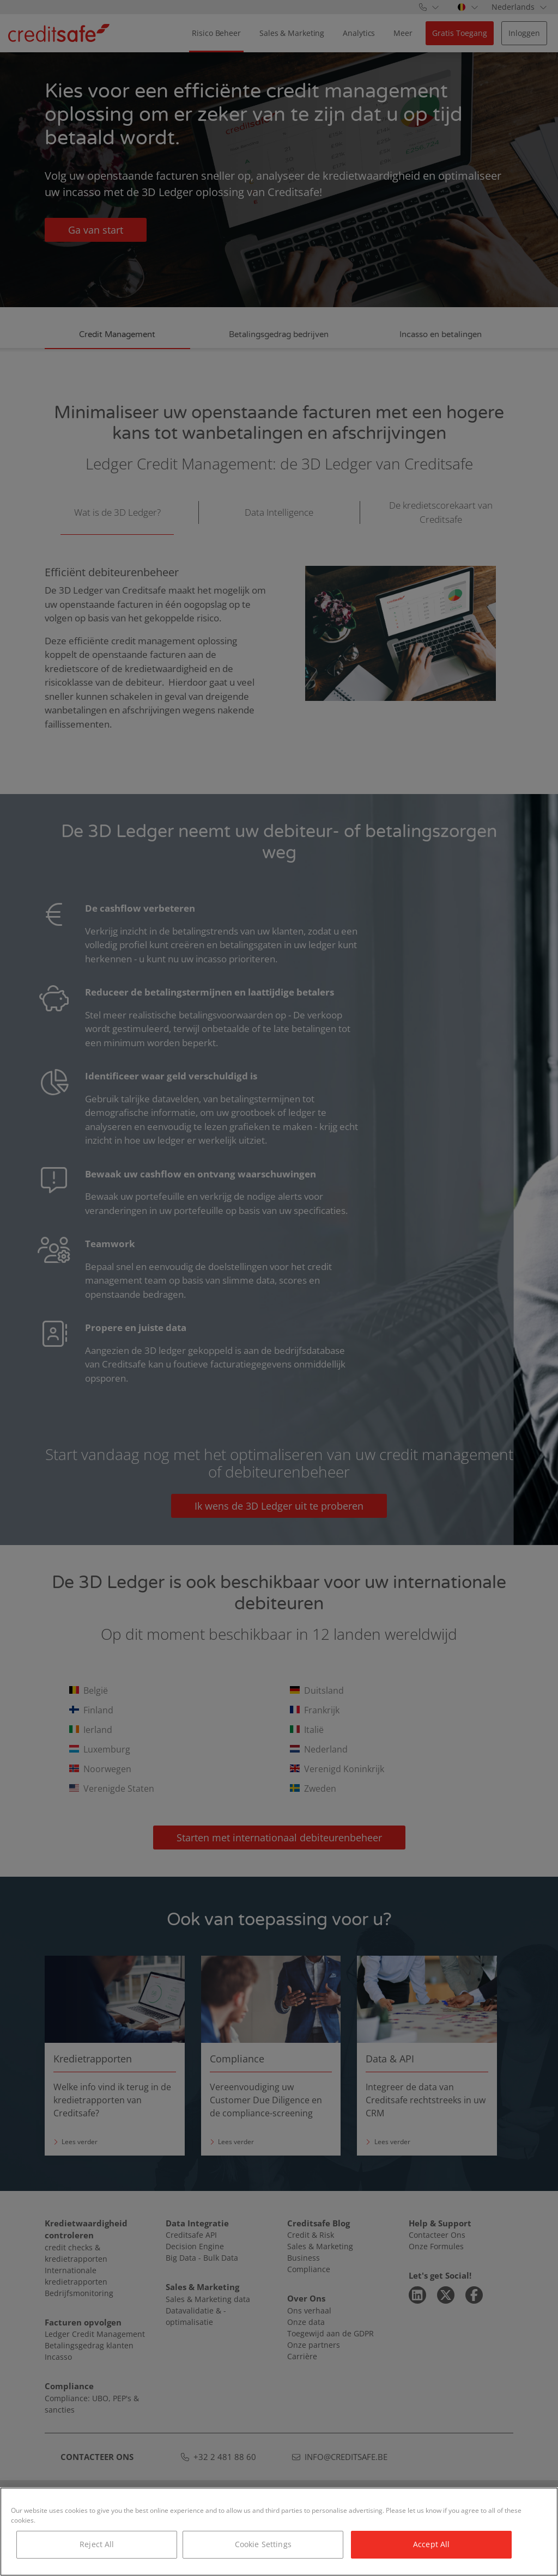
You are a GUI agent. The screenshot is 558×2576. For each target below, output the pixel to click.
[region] (279, 2531)
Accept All (431, 2544)
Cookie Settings (263, 2544)
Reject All (97, 2544)
